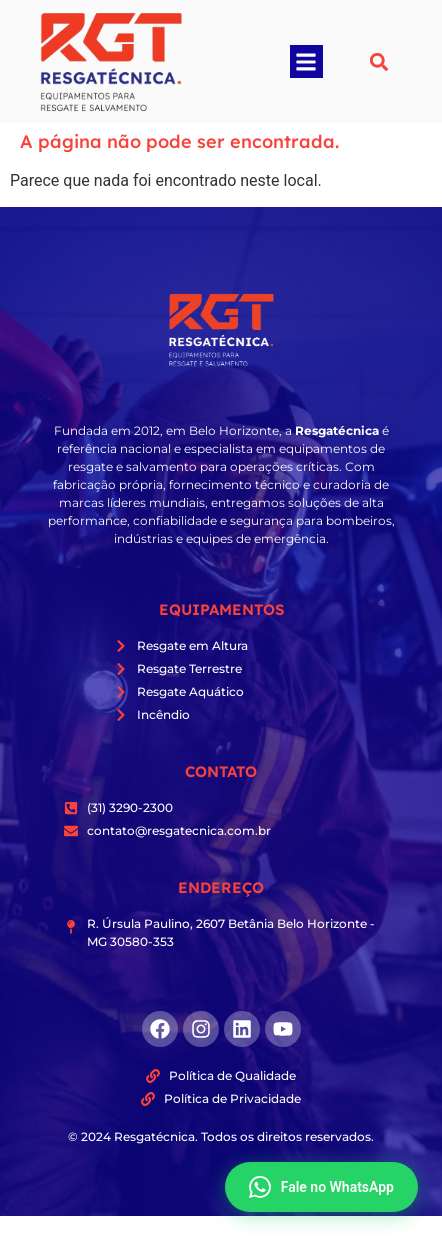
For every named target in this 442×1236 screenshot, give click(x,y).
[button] (306, 61)
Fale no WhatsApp (321, 1187)
